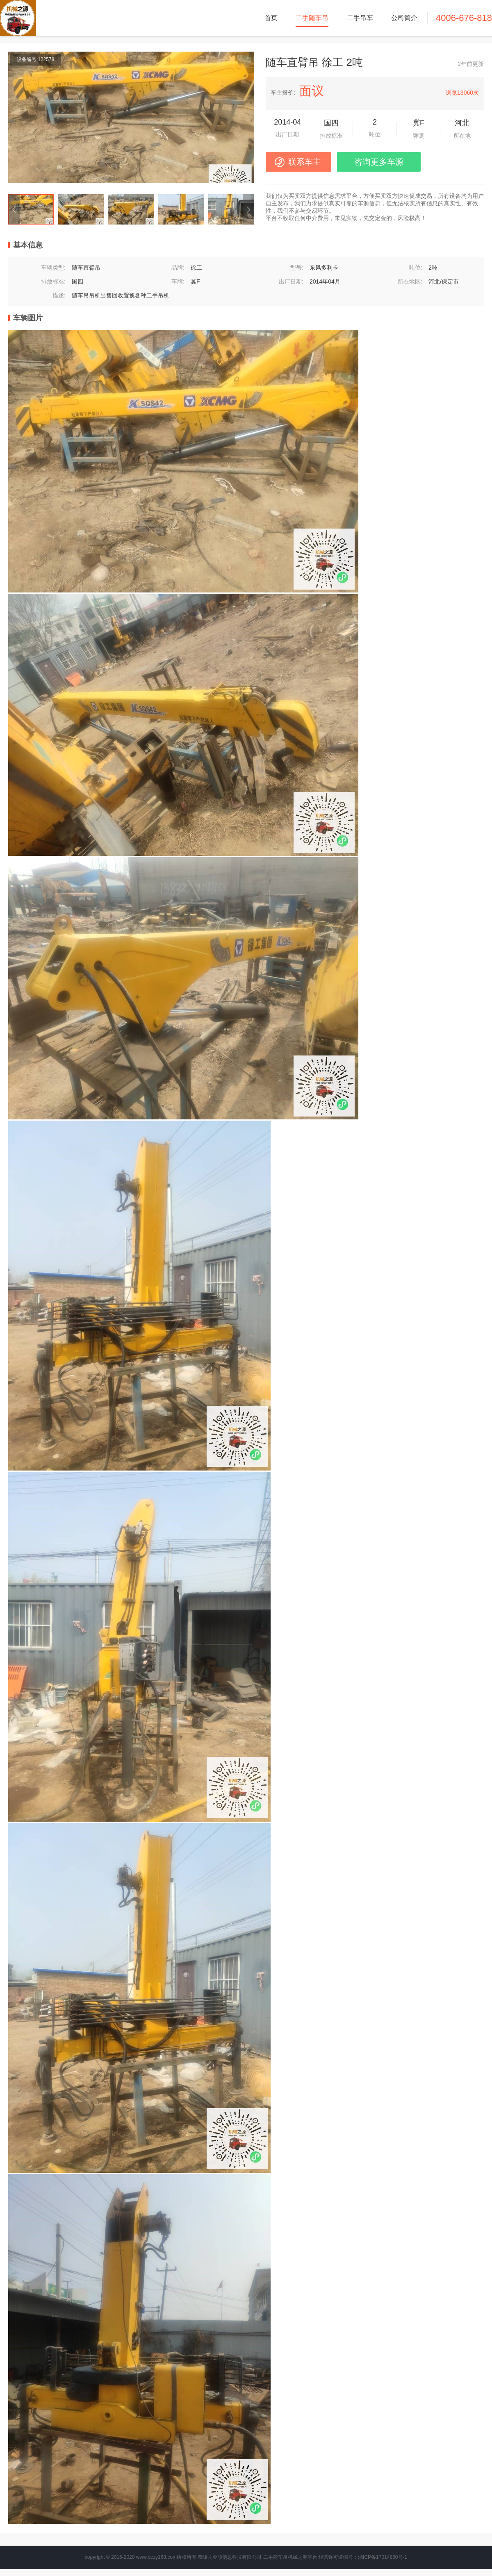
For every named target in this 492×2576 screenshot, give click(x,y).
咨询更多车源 (378, 161)
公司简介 (404, 17)
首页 (271, 17)
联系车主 (304, 161)
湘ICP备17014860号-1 (382, 2557)
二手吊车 (360, 17)
